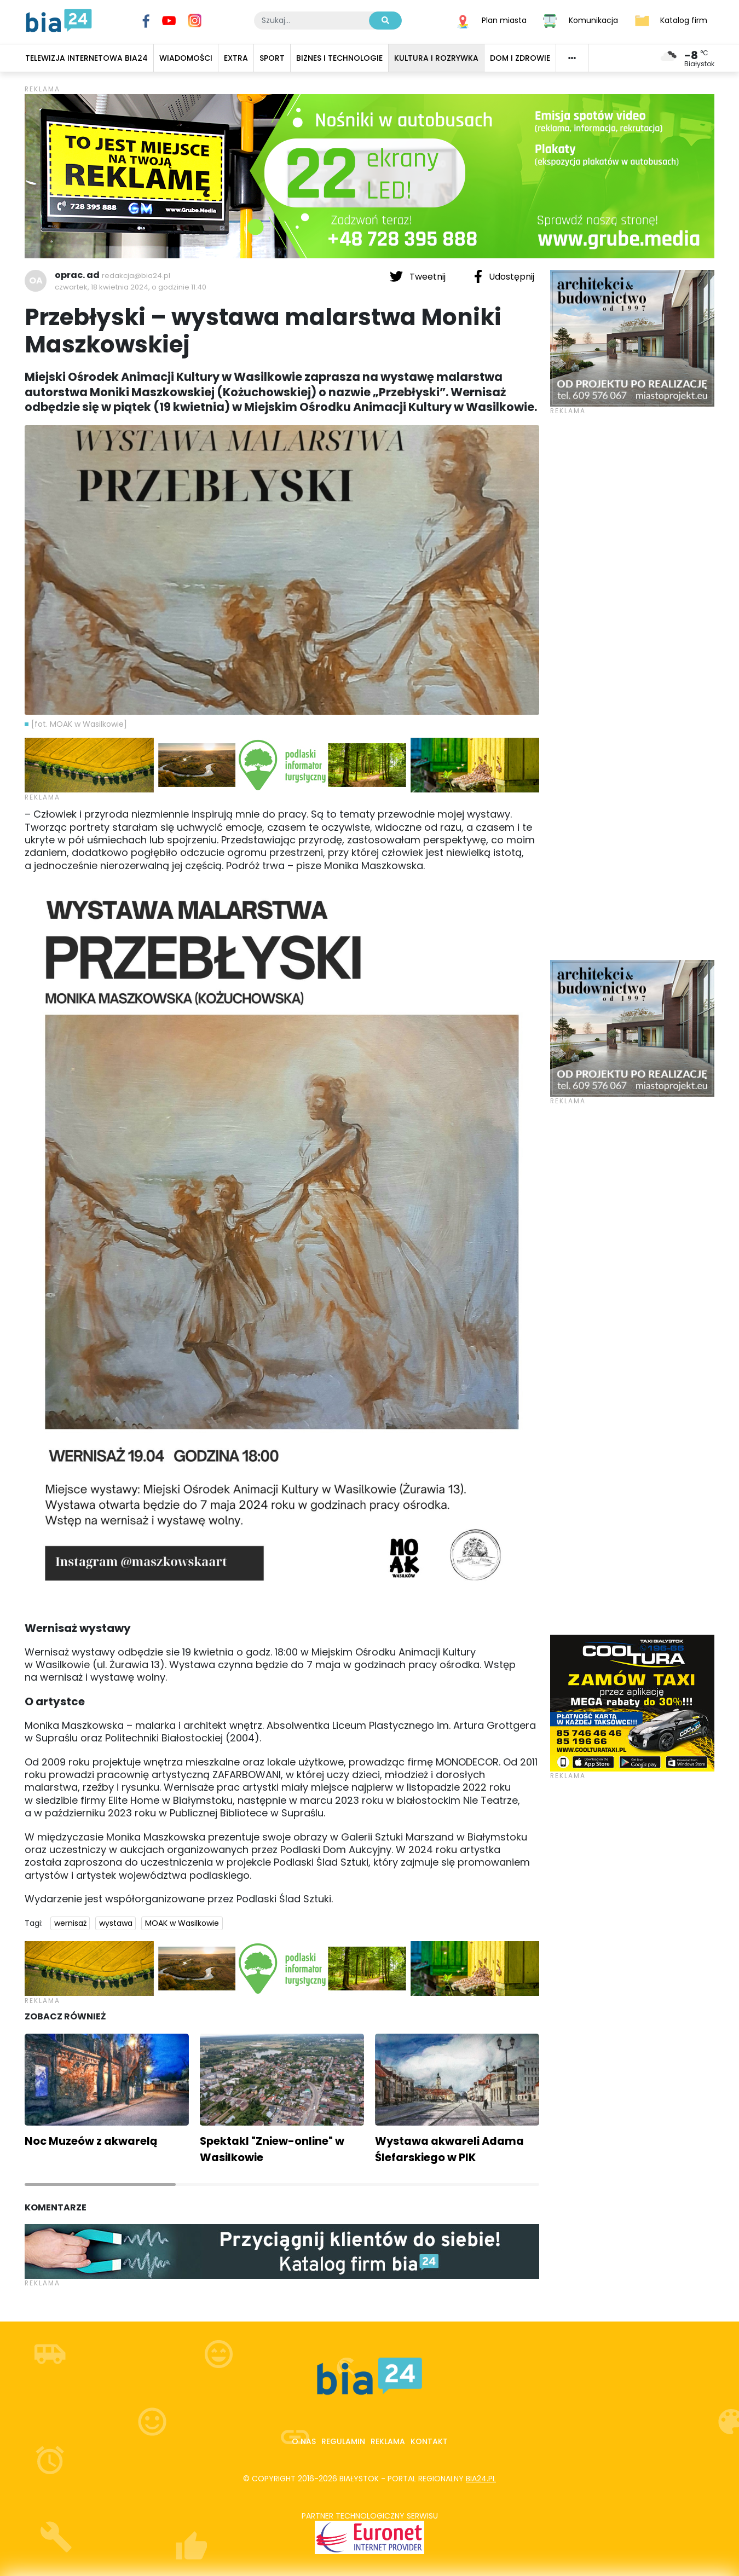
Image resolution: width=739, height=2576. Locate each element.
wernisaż (70, 1923)
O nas (304, 2441)
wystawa (115, 1923)
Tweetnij (419, 276)
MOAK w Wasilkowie (182, 1923)
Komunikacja (593, 19)
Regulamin (343, 2441)
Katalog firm (683, 19)
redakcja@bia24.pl (136, 275)
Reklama (388, 2441)
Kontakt (429, 2441)
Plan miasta (504, 19)
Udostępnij (504, 276)
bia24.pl (481, 2478)
